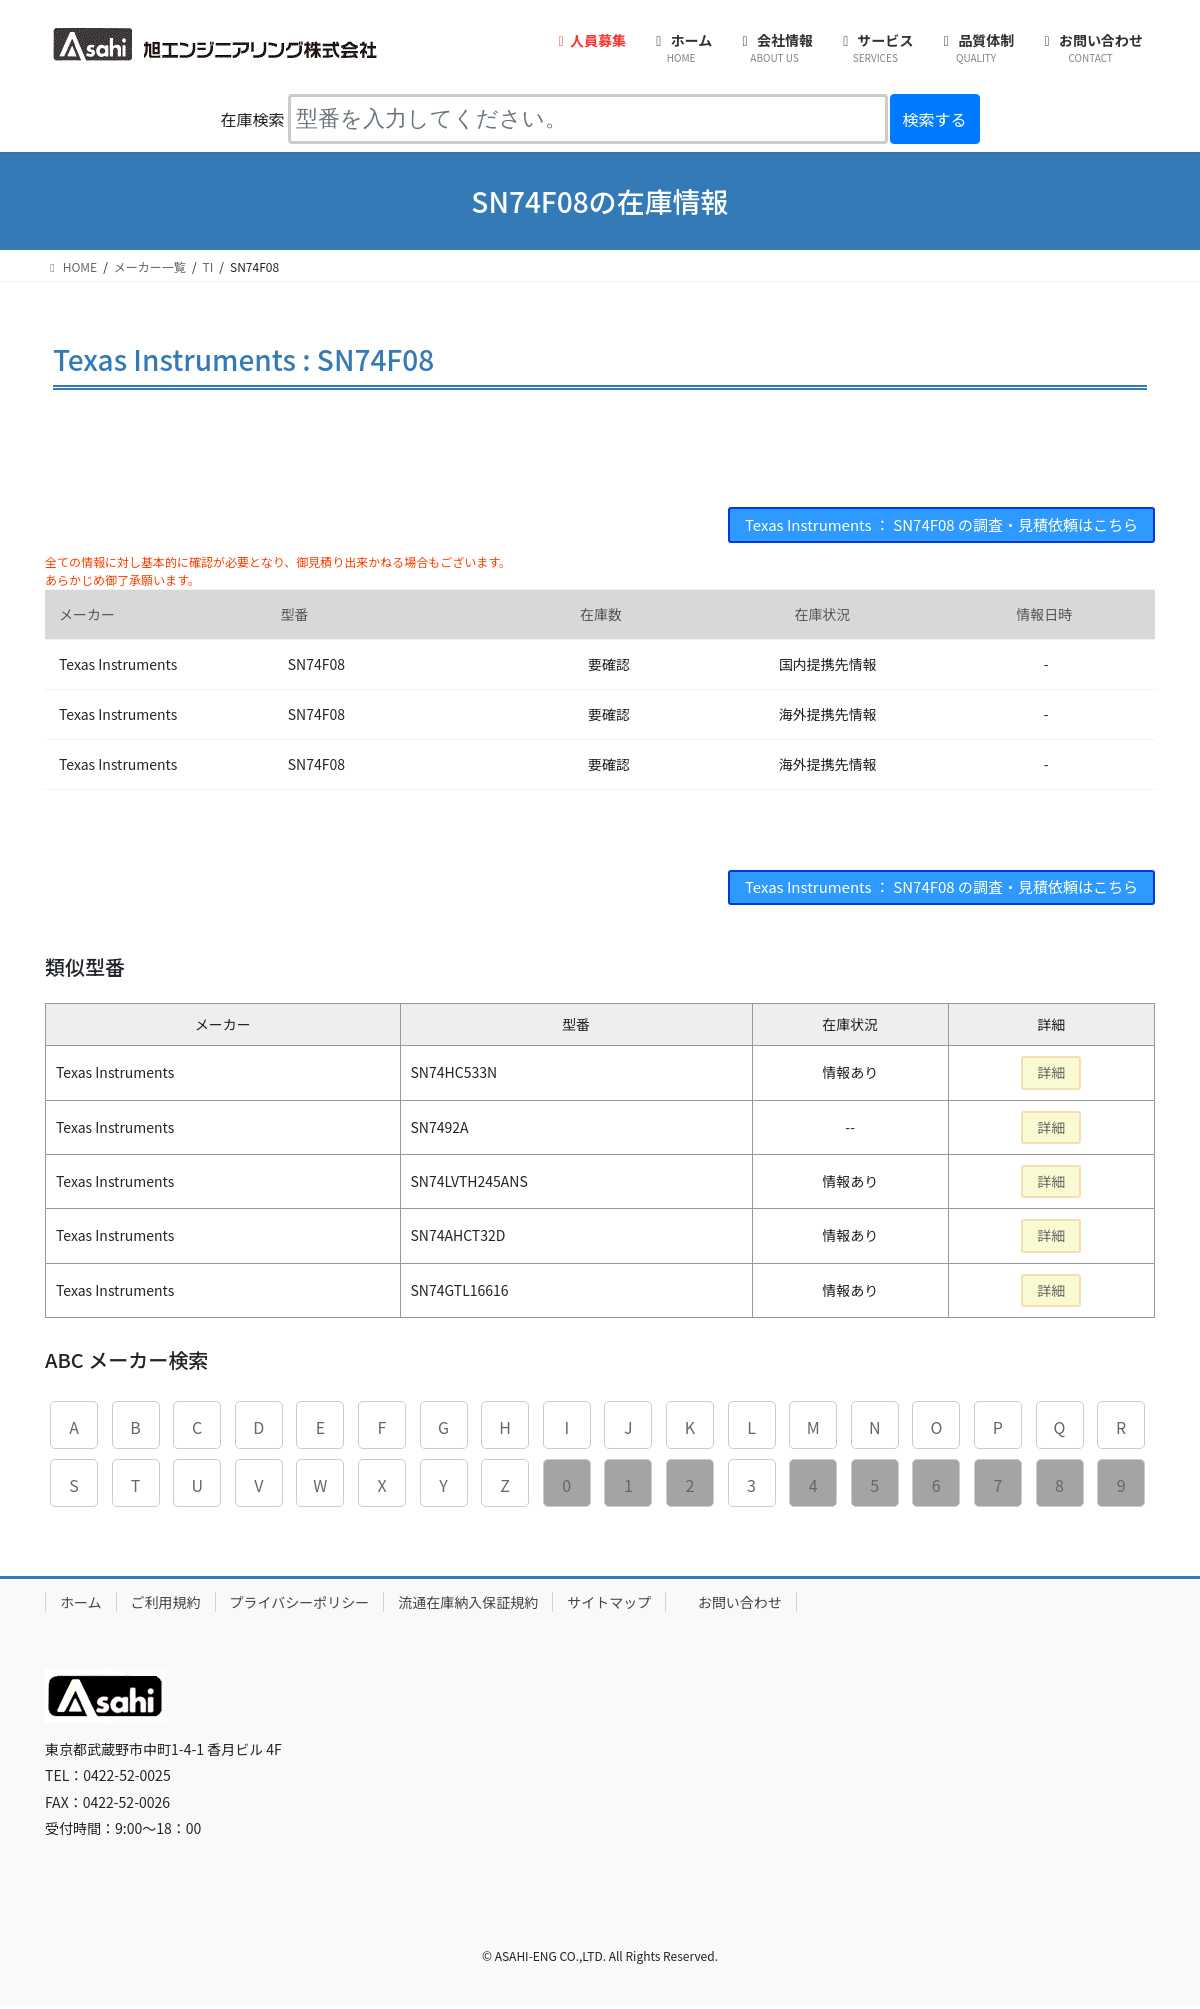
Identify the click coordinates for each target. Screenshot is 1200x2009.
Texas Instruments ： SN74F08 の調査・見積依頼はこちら (927, 526)
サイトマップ (609, 1606)
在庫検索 (252, 119)
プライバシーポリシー (300, 1606)
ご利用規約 (166, 1606)
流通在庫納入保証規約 (468, 1606)
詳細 (1051, 1077)
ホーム (81, 1606)
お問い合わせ (740, 1606)
